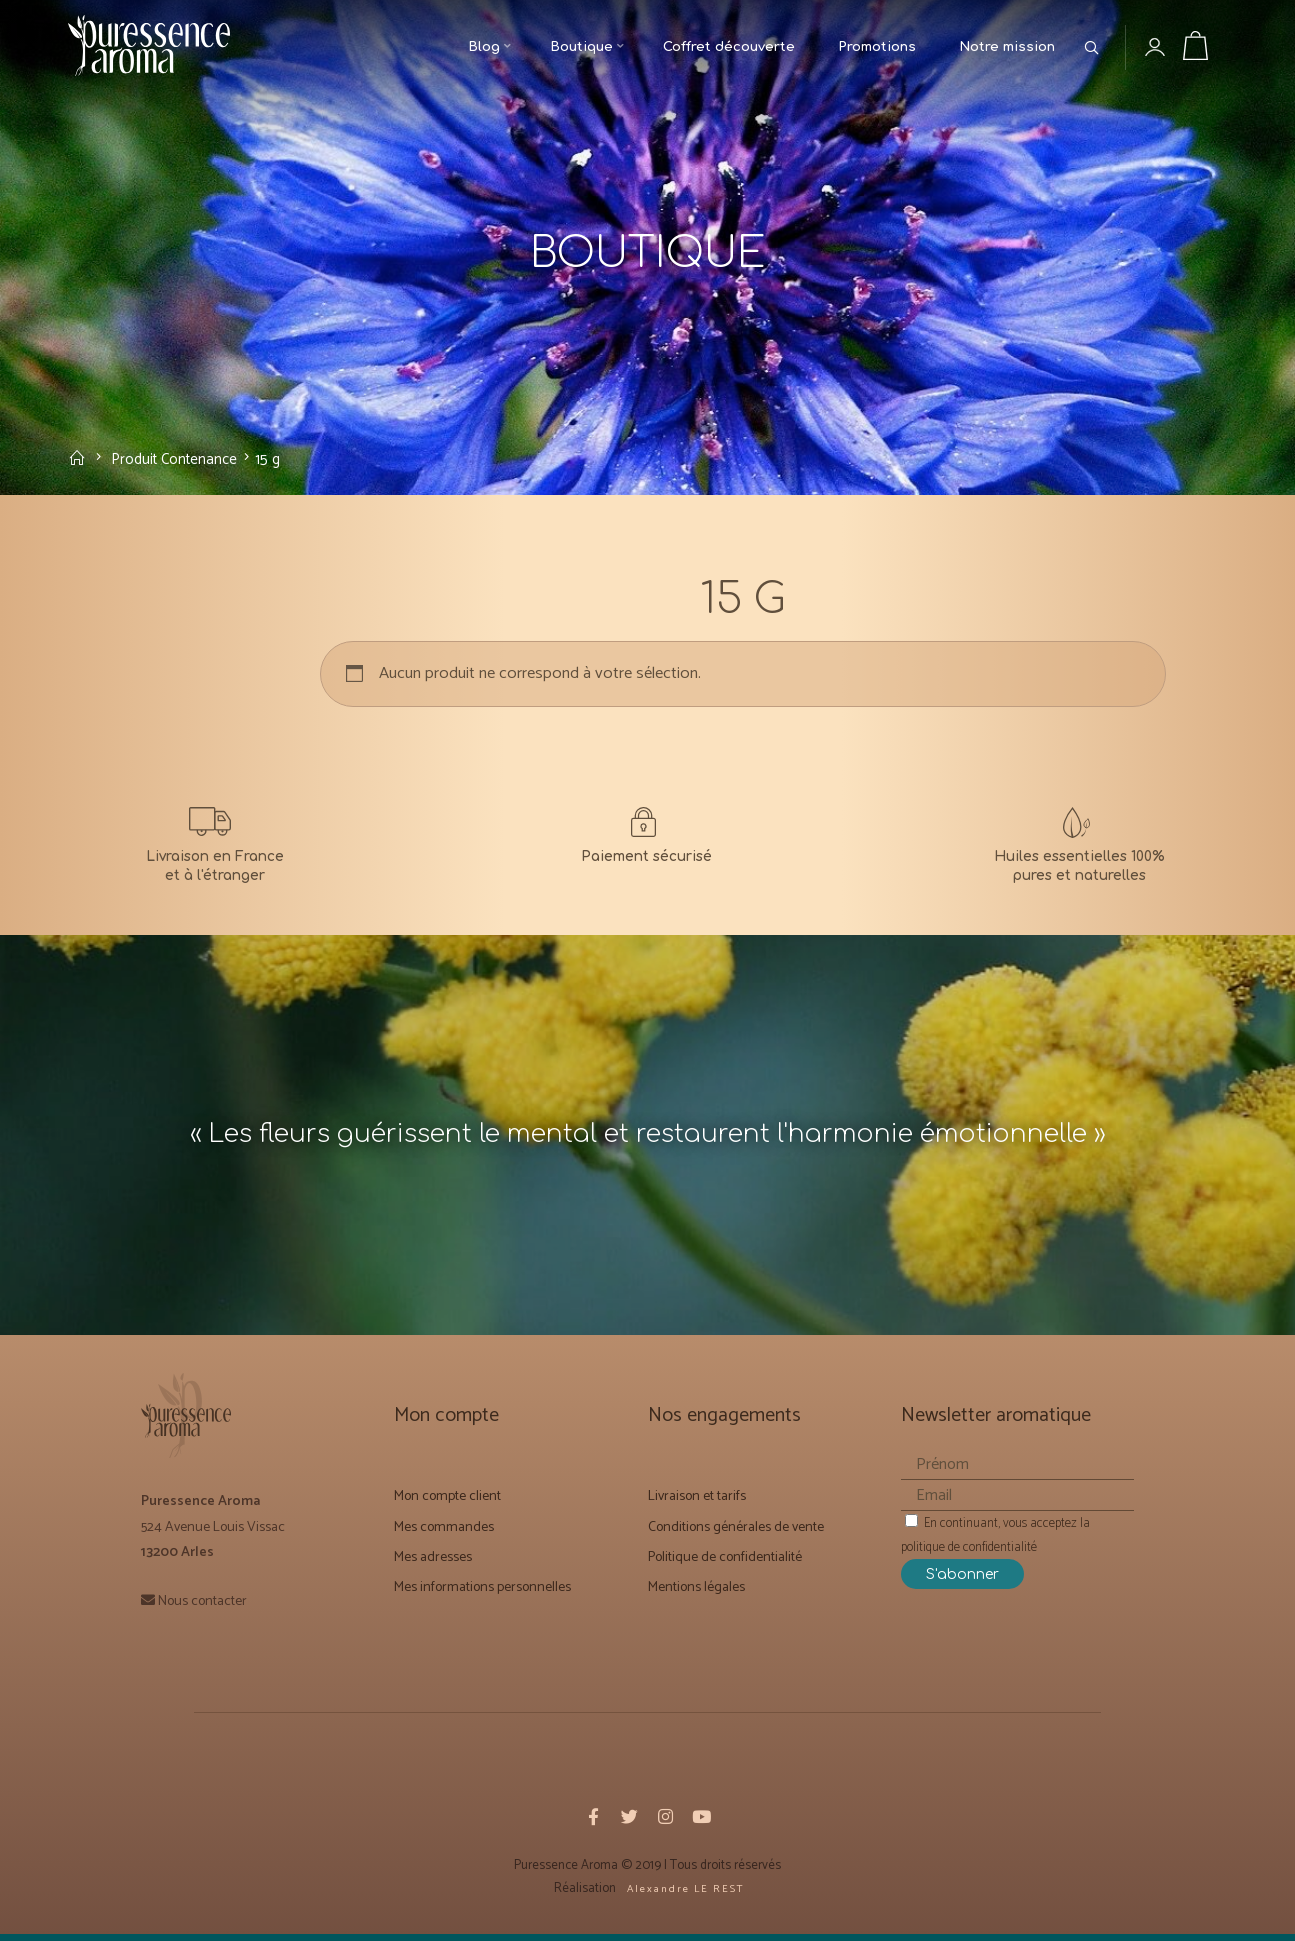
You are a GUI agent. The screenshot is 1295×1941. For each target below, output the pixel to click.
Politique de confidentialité (725, 1565)
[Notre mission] (1079, 851)
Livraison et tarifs (697, 1504)
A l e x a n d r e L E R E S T (683, 1896)
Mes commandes (444, 1534)
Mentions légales (696, 1595)
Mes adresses (433, 1565)
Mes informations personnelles (482, 1595)
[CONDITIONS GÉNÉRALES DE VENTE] (647, 851)
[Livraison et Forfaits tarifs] (215, 851)
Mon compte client (447, 1504)
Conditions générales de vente (736, 1534)
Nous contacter (202, 1608)
